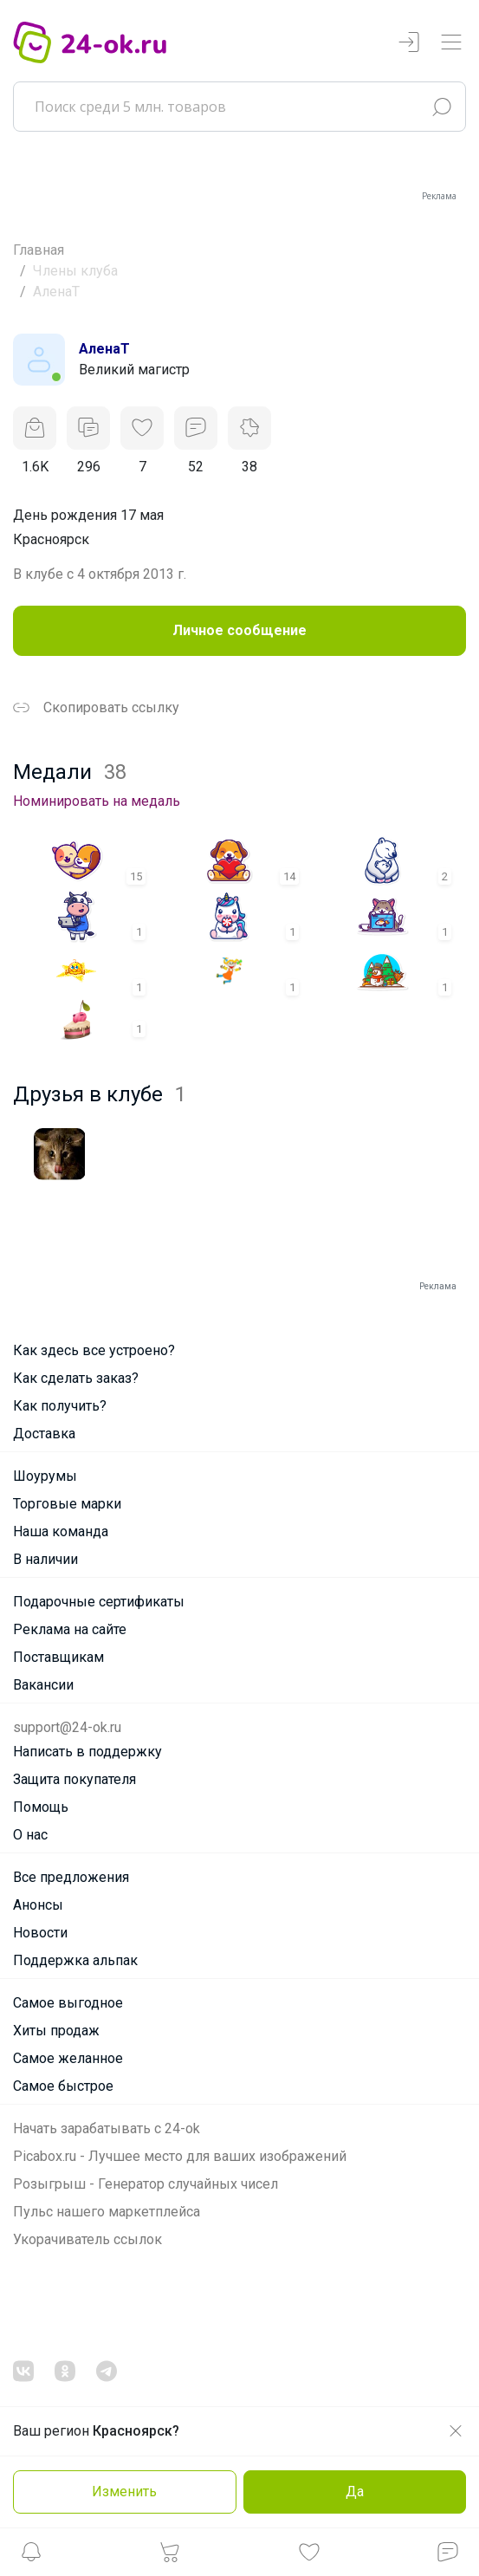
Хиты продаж (56, 2030)
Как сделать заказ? (76, 1378)
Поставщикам (58, 1657)
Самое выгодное (68, 2003)
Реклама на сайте (69, 1629)
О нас (30, 1835)
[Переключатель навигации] (451, 43)
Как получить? (60, 1406)
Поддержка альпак (75, 1960)
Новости (40, 1932)
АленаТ (104, 349)
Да (355, 2491)
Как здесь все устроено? (94, 1350)
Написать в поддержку (87, 1751)
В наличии (45, 1559)
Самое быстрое (63, 2086)
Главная (38, 250)
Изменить (124, 2491)
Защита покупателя (74, 1779)
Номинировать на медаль (96, 801)
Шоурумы (45, 1476)
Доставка (44, 1433)
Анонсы (38, 1905)
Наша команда (60, 1531)
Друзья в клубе (99, 1094)
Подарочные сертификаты (98, 1601)
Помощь (40, 1807)
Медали (69, 772)
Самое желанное (68, 2058)
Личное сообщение (239, 630)
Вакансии (43, 1685)
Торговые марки (67, 1504)
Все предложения (71, 1877)
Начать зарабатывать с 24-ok (106, 2128)
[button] (31, 2556)
